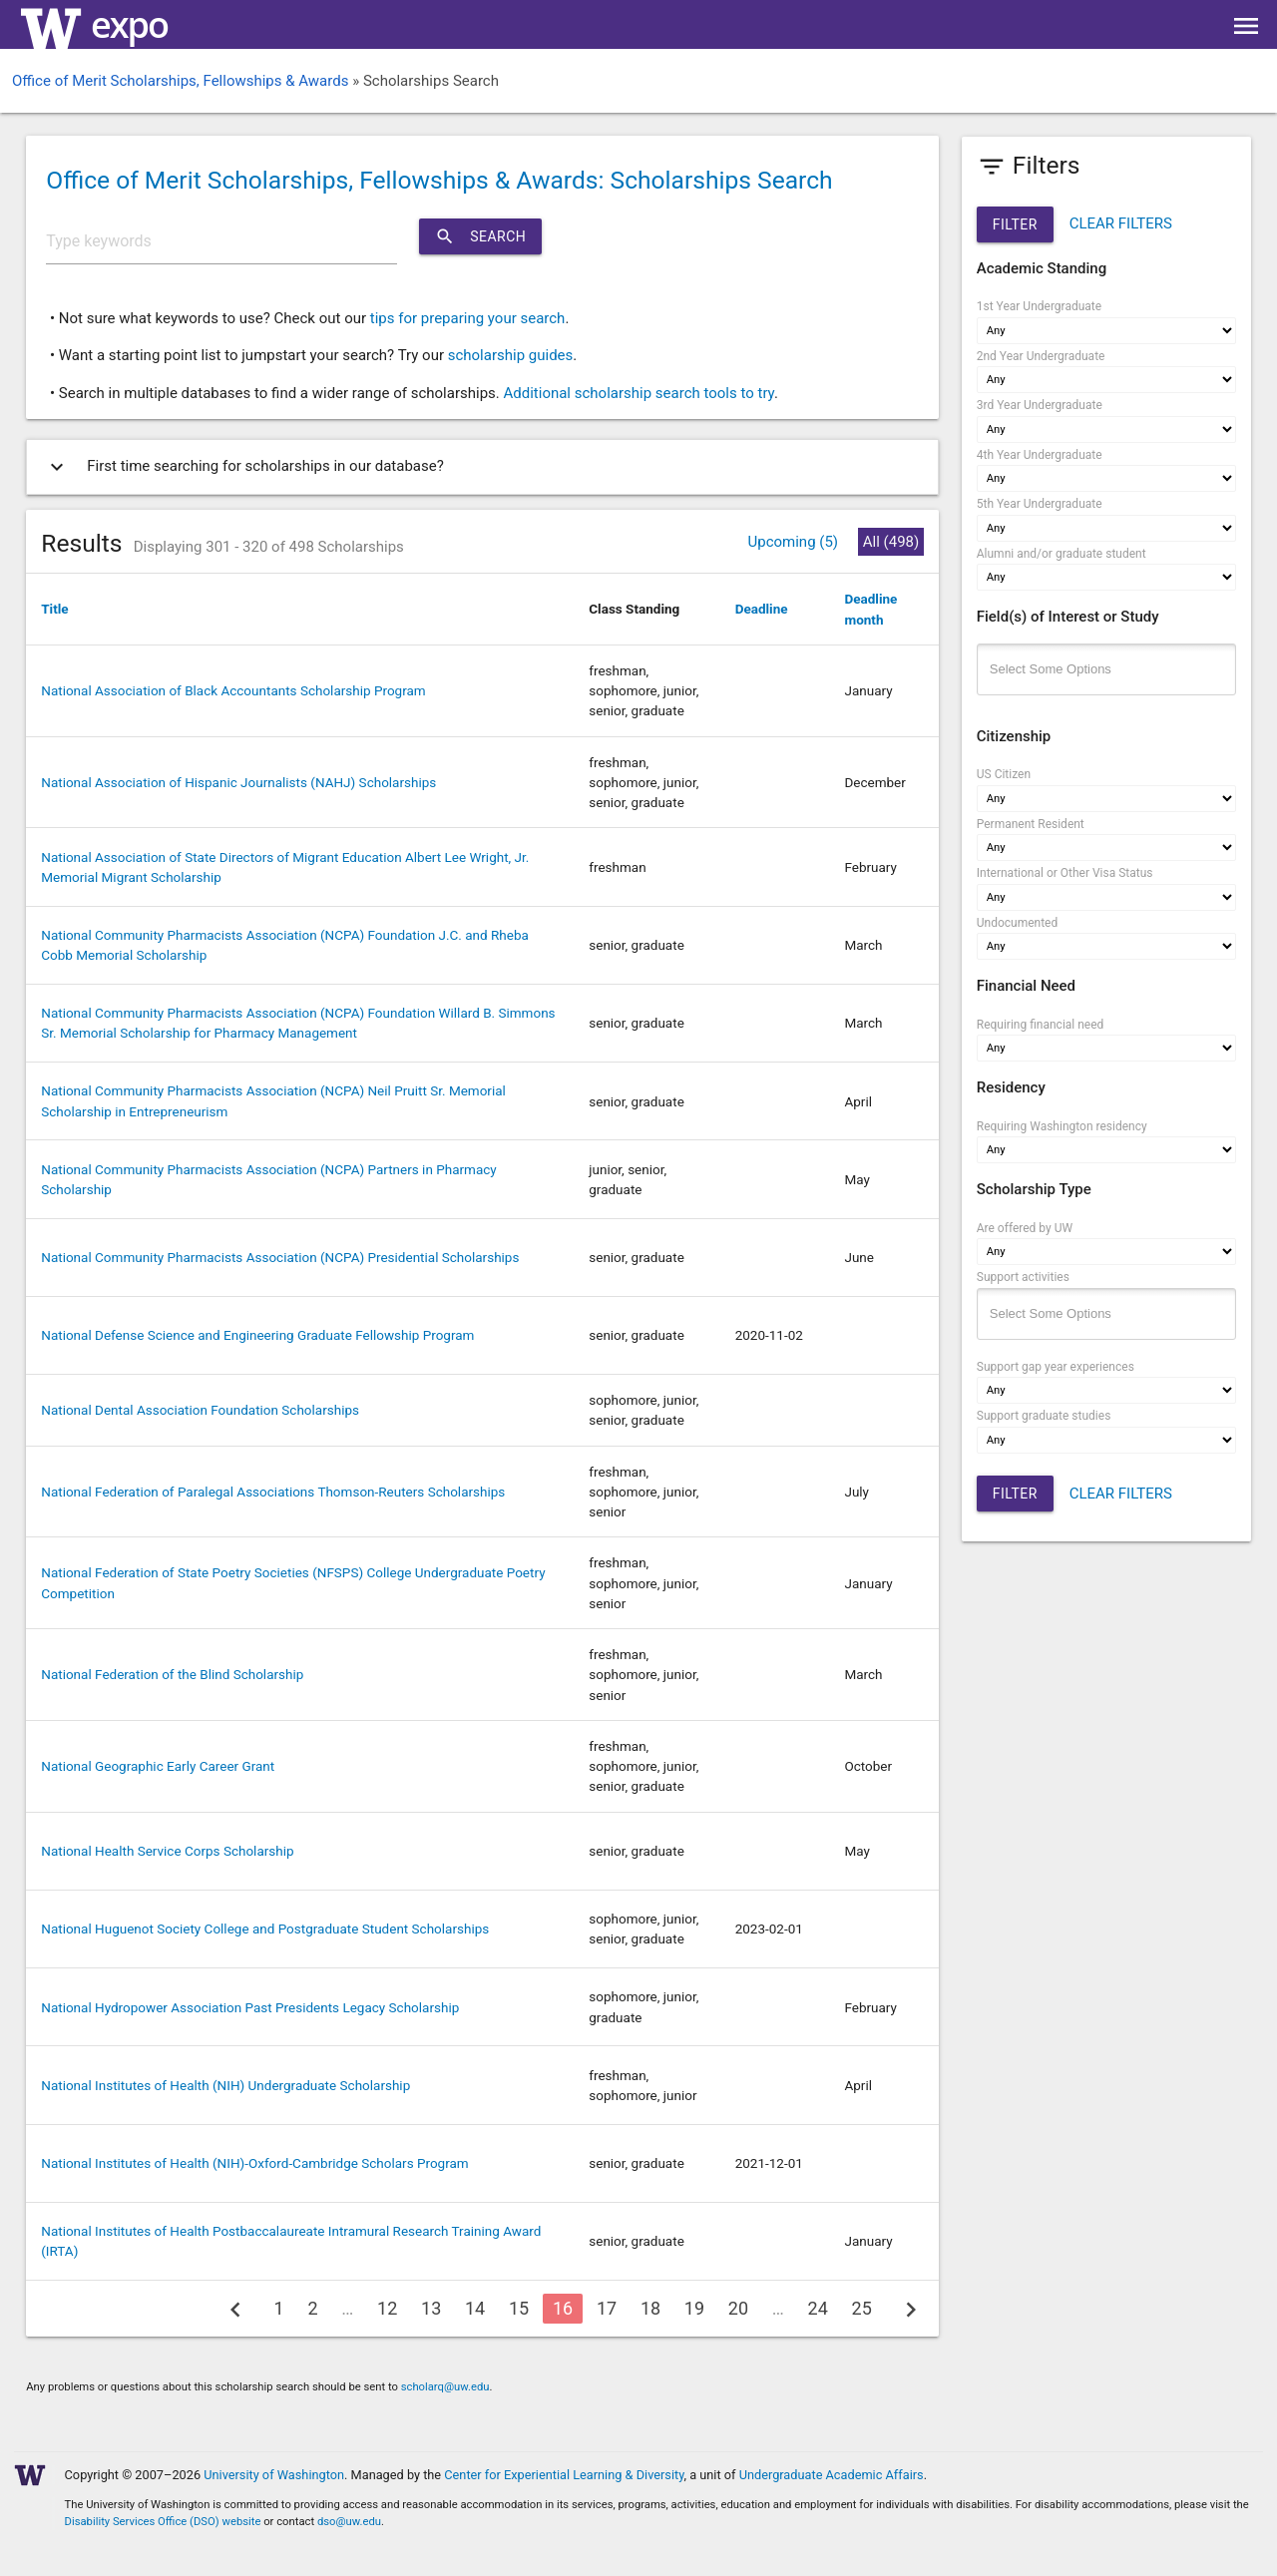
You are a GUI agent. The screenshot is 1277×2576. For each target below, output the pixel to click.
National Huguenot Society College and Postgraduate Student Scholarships (265, 1928)
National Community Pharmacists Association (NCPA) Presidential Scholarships (280, 1257)
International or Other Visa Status (1065, 873)
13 (431, 2308)
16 (563, 2308)
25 (862, 2308)
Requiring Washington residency (1062, 1126)
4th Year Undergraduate (1039, 455)
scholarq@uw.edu (445, 2386)
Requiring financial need (1040, 1025)
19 (694, 2308)
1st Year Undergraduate (1039, 306)
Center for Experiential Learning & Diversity (563, 2474)
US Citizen (1004, 774)
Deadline (761, 609)
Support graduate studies (1044, 1416)
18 (650, 2308)
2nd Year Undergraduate (1041, 356)
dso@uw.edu (349, 2521)
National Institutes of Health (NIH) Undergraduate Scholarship (225, 2085)
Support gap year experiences (1055, 1367)
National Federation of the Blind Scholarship (172, 1674)
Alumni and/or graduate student (1061, 554)
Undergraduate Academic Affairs (831, 2474)
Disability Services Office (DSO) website (163, 2521)
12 (387, 2308)
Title (54, 609)
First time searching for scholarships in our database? (243, 467)
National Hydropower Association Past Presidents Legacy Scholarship (250, 2007)
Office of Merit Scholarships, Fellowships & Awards (180, 81)
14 (475, 2308)
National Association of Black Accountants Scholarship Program (233, 690)
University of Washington (274, 2474)
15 (519, 2308)
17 (607, 2308)
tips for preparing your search (468, 318)
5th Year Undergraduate (1039, 504)
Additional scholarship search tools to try (638, 393)
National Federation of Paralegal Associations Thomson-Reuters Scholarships (273, 1492)
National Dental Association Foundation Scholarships (200, 1410)
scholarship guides (511, 355)
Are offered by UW (1024, 1228)
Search (480, 236)
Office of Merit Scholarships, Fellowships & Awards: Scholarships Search (439, 180)
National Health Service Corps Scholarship (167, 1851)
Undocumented (1018, 923)
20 (738, 2308)
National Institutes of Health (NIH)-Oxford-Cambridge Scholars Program (254, 2163)
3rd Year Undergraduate (1039, 405)
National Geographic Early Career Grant (157, 1766)
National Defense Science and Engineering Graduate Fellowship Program (257, 1335)
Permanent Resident (1030, 824)
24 (818, 2308)
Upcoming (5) (792, 542)
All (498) (891, 542)
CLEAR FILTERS (1120, 223)
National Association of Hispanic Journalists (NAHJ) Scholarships (238, 782)
